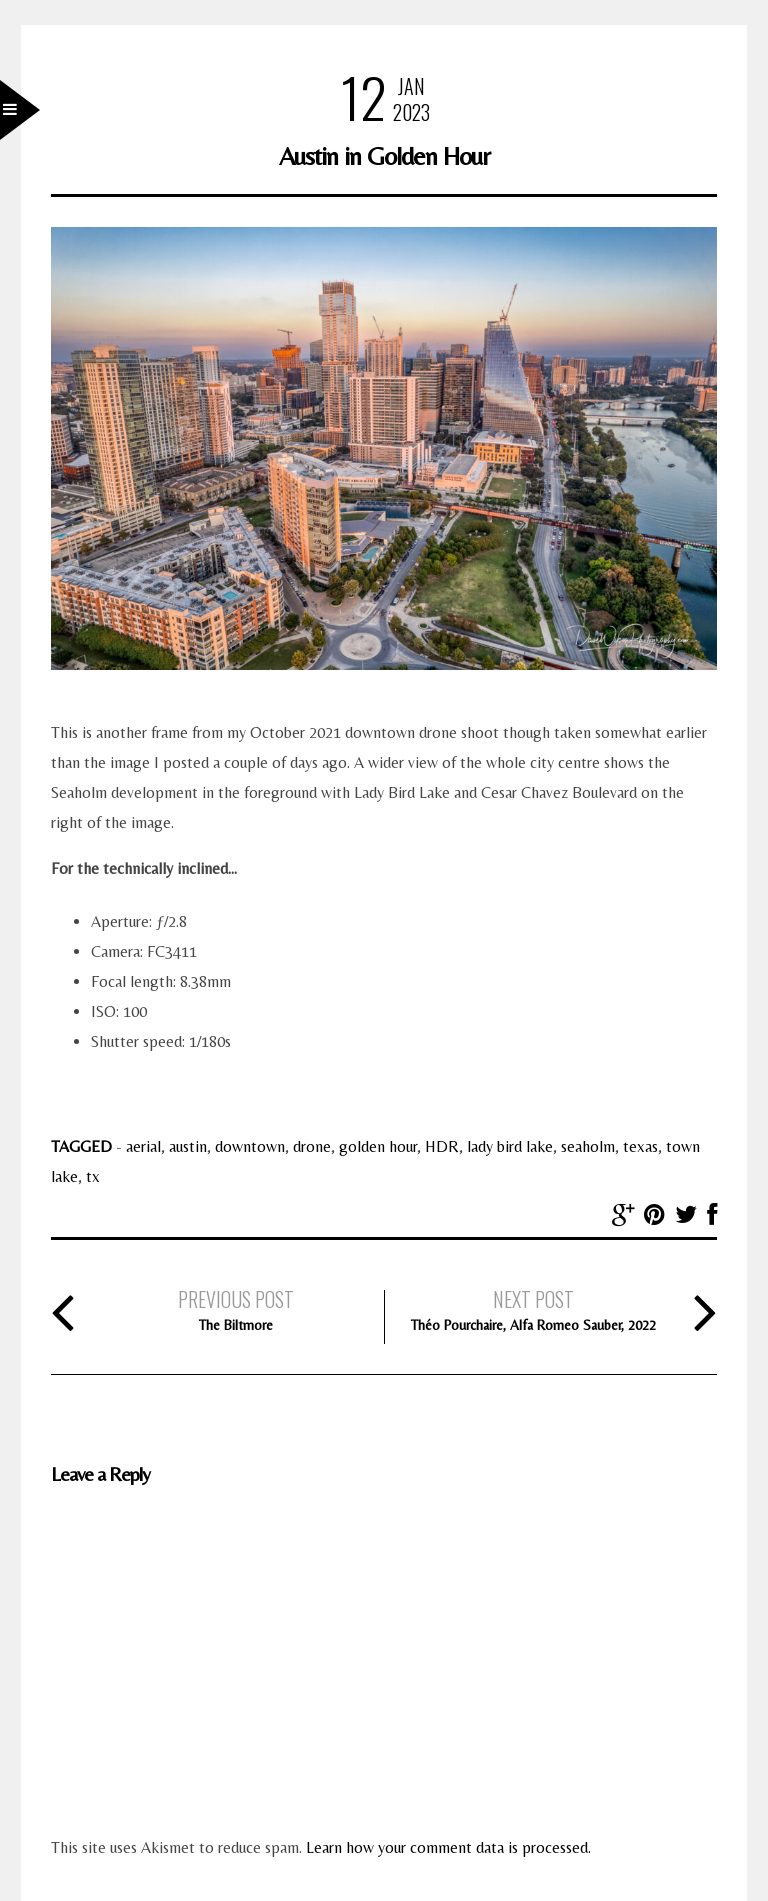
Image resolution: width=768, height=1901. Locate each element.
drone (312, 1146)
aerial (143, 1146)
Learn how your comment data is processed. (448, 1847)
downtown (250, 1146)
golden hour (378, 1146)
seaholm (588, 1146)
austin (188, 1146)
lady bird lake (510, 1146)
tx (93, 1176)
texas (640, 1146)
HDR (442, 1146)
